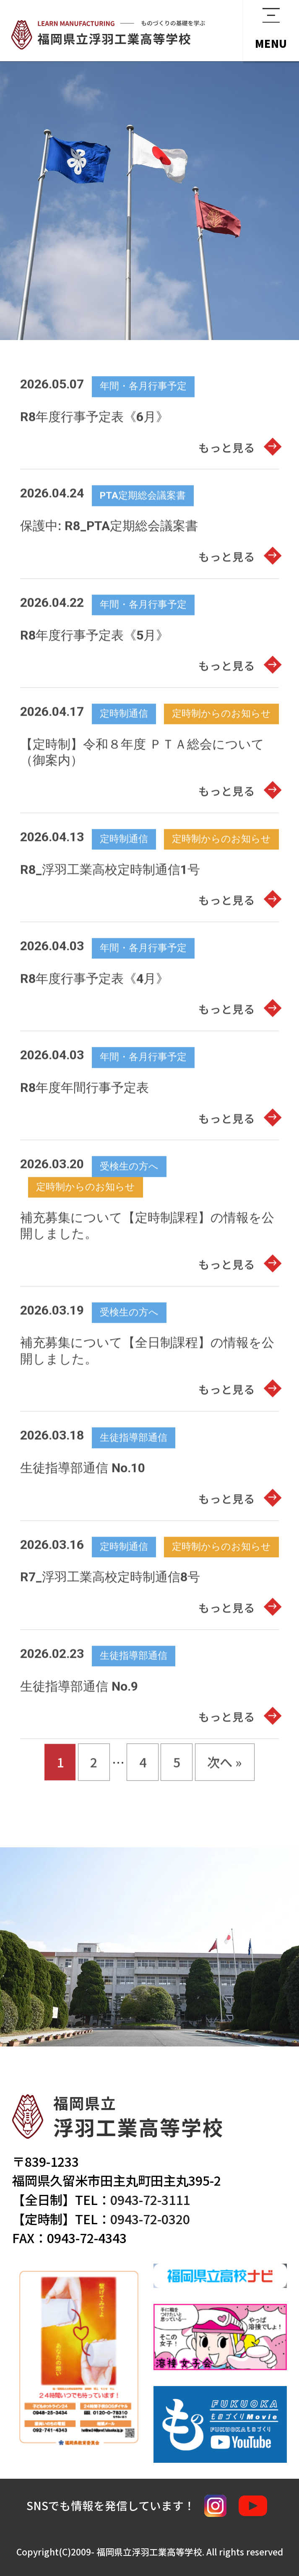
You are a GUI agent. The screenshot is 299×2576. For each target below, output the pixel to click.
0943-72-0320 (150, 2219)
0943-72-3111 (150, 2199)
